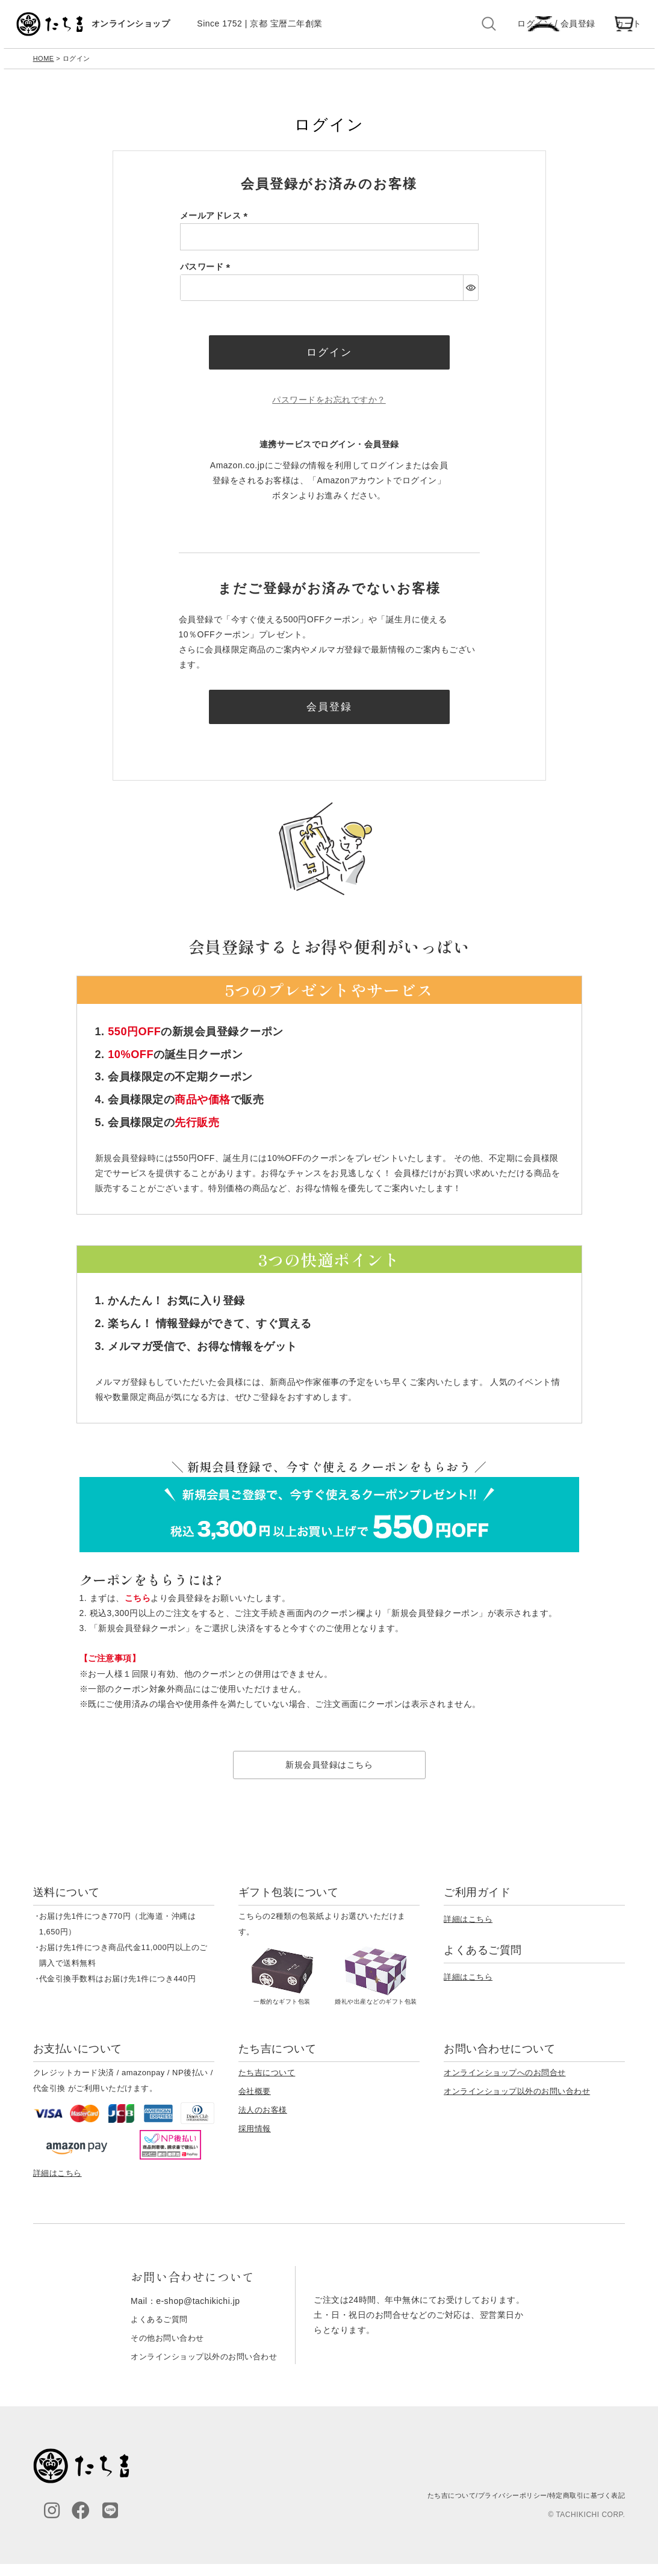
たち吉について (267, 2085)
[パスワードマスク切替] (470, 294)
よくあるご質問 (156, 2332)
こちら (138, 1610)
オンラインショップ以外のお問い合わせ (517, 2104)
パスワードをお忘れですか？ (329, 410)
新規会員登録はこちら (329, 1778)
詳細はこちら (468, 1932)
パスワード (207, 273)
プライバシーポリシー (503, 2508)
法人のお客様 (262, 2123)
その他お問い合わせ (164, 2350)
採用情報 (254, 2141)
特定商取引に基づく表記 (583, 2508)
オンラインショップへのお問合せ (505, 2085)
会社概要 (254, 2104)
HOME (43, 65)
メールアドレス (216, 223)
